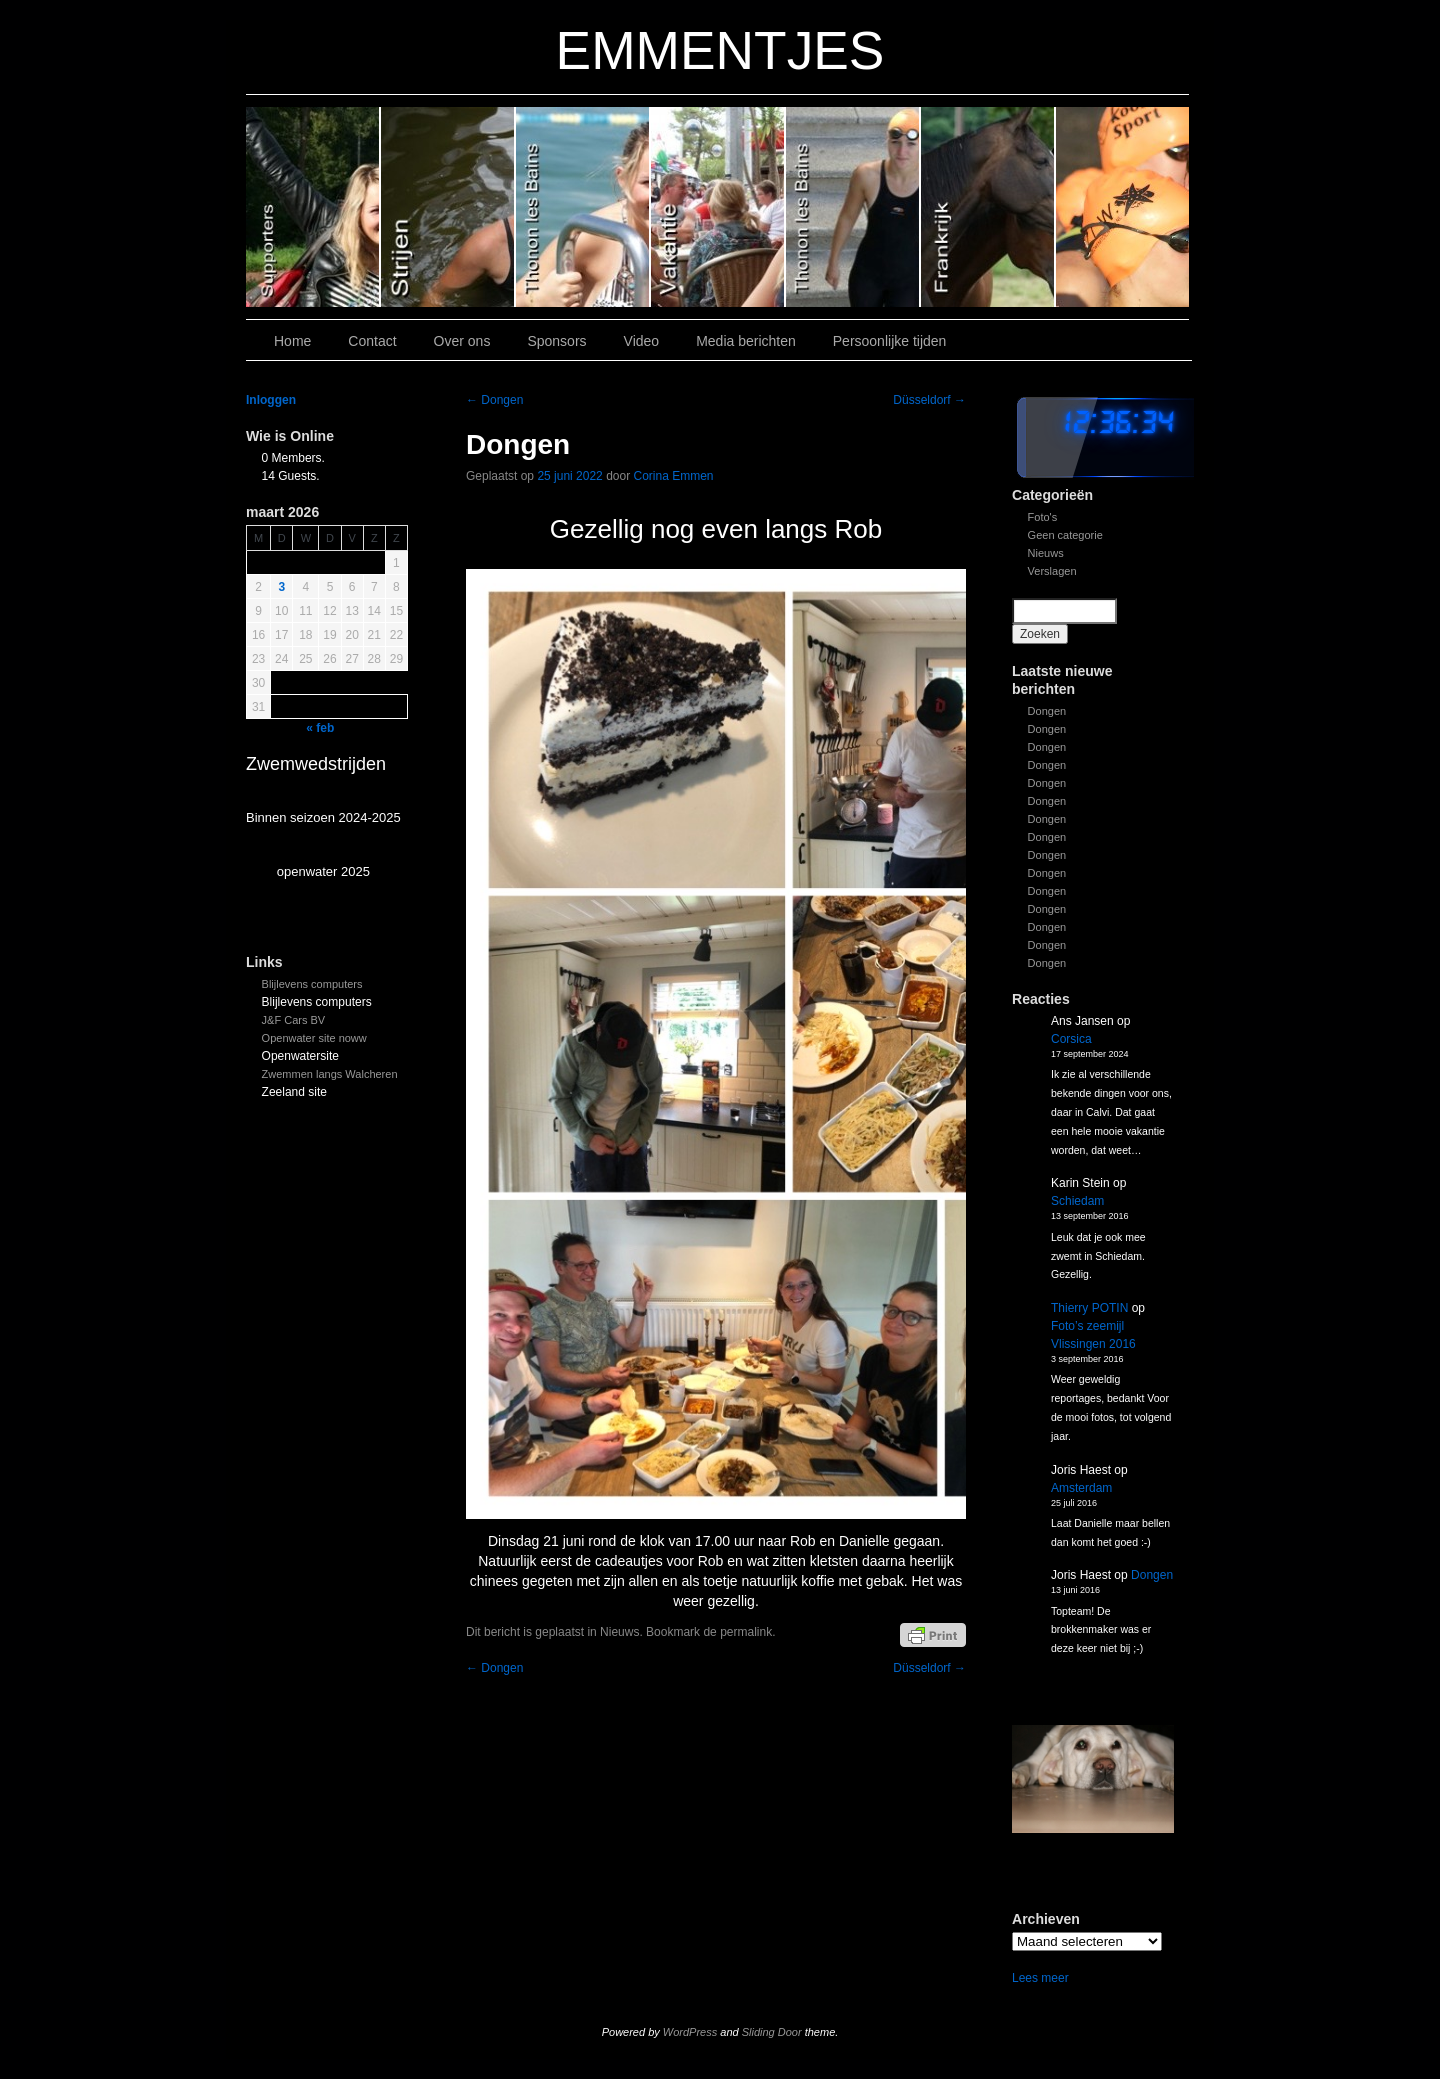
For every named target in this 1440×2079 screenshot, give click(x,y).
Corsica (1071, 1039)
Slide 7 (1122, 207)
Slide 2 (853, 207)
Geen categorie (1065, 535)
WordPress (690, 2032)
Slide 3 (718, 207)
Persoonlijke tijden (890, 341)
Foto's (1043, 517)
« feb (320, 728)
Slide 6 (313, 207)
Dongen (1047, 711)
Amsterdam (1081, 1488)
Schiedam (1077, 1201)
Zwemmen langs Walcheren (330, 1074)
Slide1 (988, 207)
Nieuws (1046, 553)
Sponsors (556, 341)
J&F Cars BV (294, 1020)
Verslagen (1052, 571)
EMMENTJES (720, 50)
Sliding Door (772, 2032)
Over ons (462, 341)
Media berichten (746, 341)
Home (292, 341)
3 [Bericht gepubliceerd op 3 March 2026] (281, 587)
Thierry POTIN (1089, 1308)
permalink (746, 1632)
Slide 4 (583, 207)
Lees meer (1040, 1978)
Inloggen (271, 400)
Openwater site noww (314, 1038)
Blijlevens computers (312, 984)
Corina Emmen (674, 476)
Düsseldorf (929, 400)
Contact (372, 341)
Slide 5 (448, 207)
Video (642, 341)
